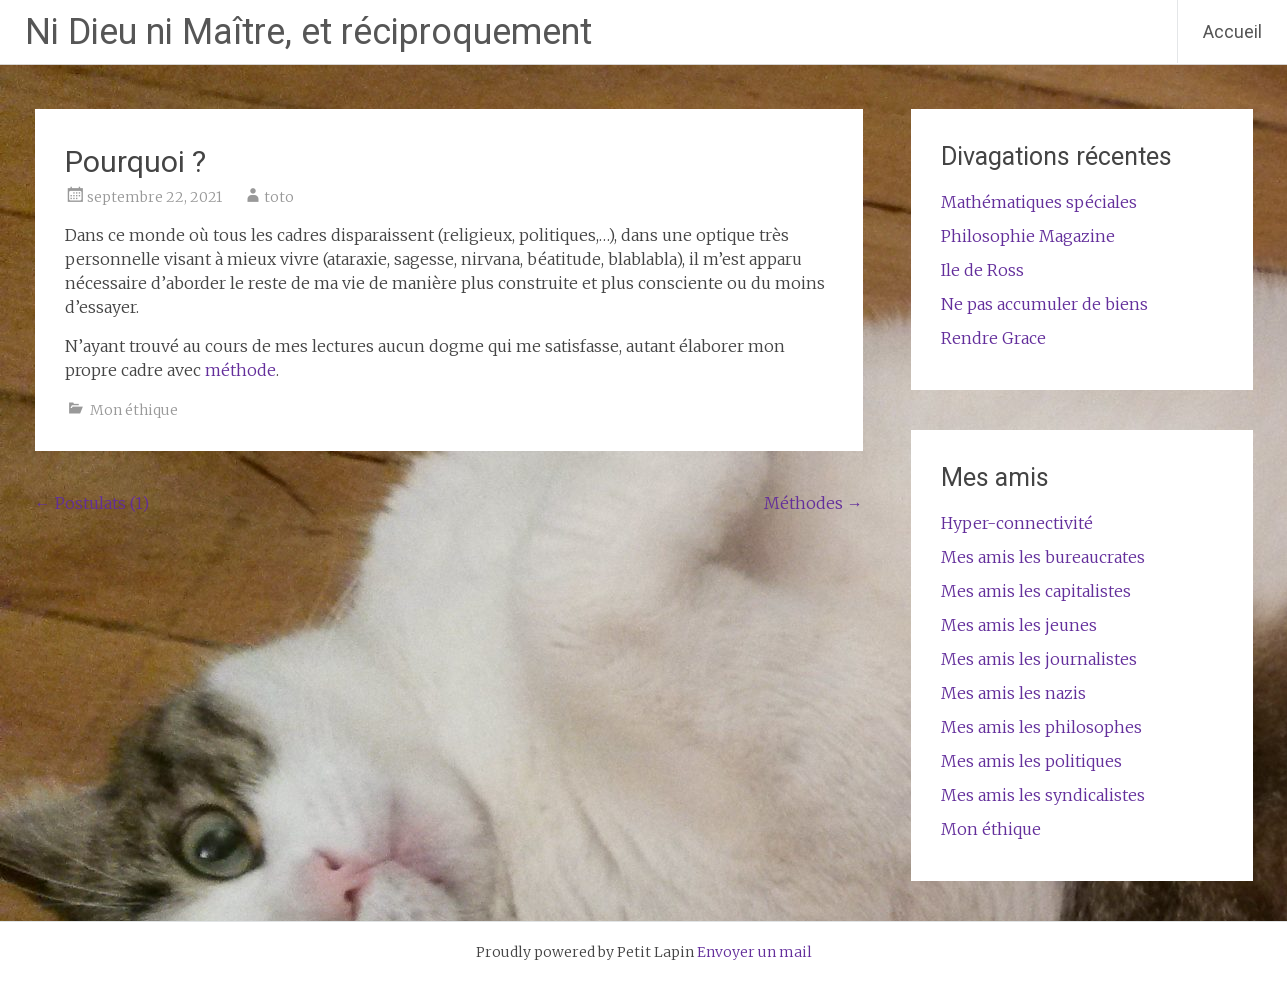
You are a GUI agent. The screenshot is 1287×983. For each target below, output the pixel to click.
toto (279, 197)
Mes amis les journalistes (1039, 659)
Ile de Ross (982, 270)
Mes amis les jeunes (1019, 625)
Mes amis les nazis (1013, 693)
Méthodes (813, 503)
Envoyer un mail (754, 952)
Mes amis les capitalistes (1036, 591)
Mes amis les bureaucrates (1043, 557)
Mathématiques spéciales (1039, 202)
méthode (240, 370)
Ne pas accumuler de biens (1044, 304)
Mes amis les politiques (1031, 761)
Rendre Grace (993, 338)
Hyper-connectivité (1017, 523)
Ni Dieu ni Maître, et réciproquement (308, 32)
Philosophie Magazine (1028, 236)
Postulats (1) (92, 503)
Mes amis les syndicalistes (1043, 795)
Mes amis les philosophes (1041, 727)
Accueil (1232, 31)
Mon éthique (134, 410)
